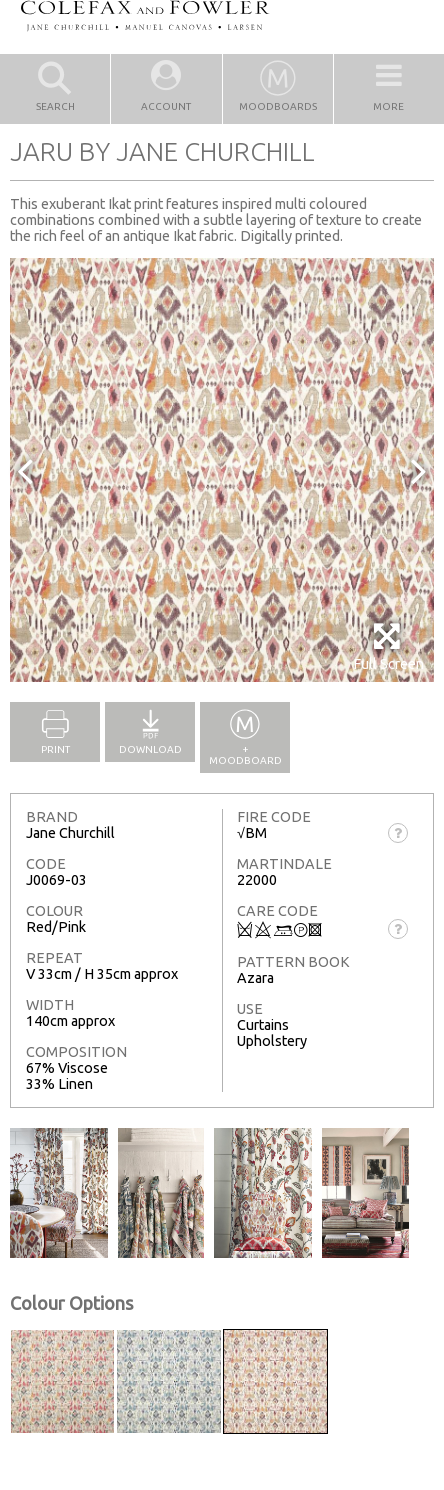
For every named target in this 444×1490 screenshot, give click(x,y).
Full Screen (388, 646)
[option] (222, 470)
